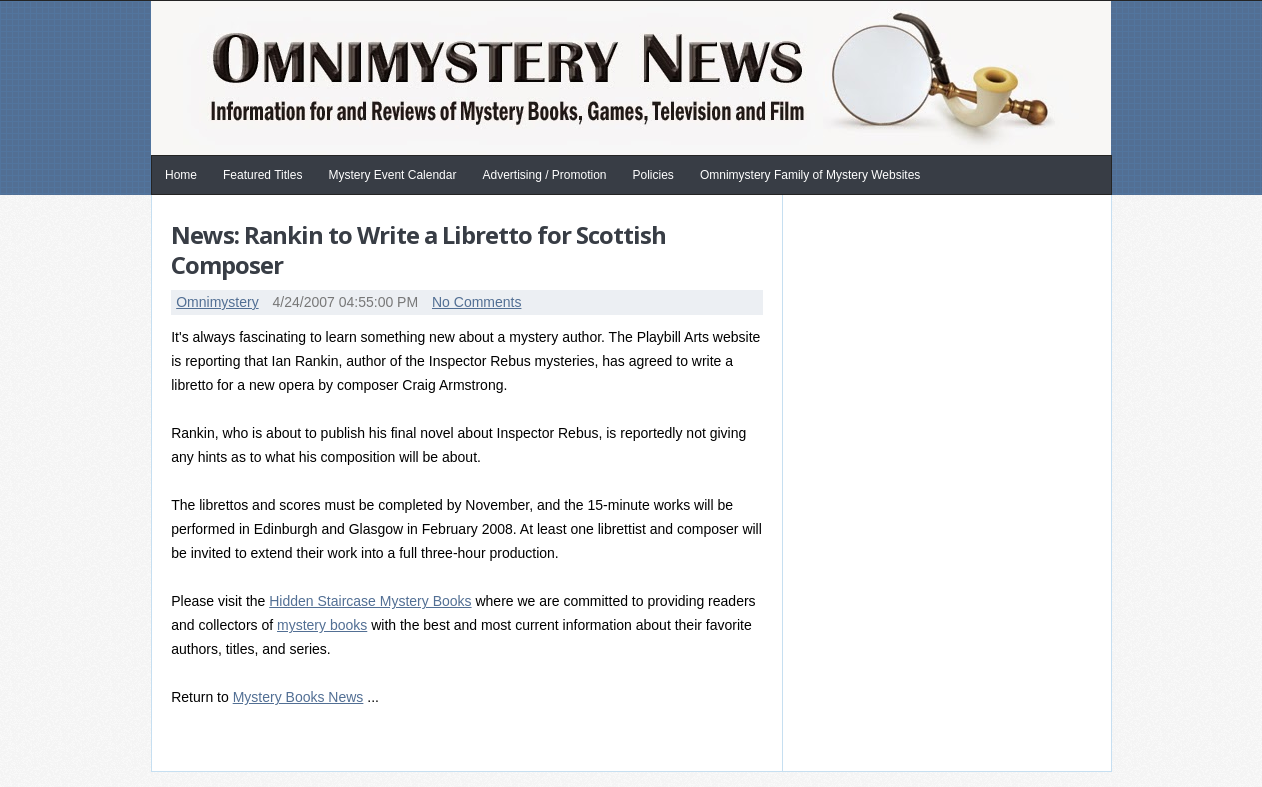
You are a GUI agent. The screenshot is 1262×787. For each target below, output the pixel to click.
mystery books (322, 625)
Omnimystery (217, 302)
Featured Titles (262, 175)
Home (181, 175)
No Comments (476, 302)
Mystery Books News (298, 697)
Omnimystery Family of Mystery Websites (810, 175)
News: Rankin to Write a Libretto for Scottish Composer (418, 249)
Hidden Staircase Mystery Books (370, 601)
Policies (653, 175)
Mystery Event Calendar (392, 175)
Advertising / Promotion (544, 175)
